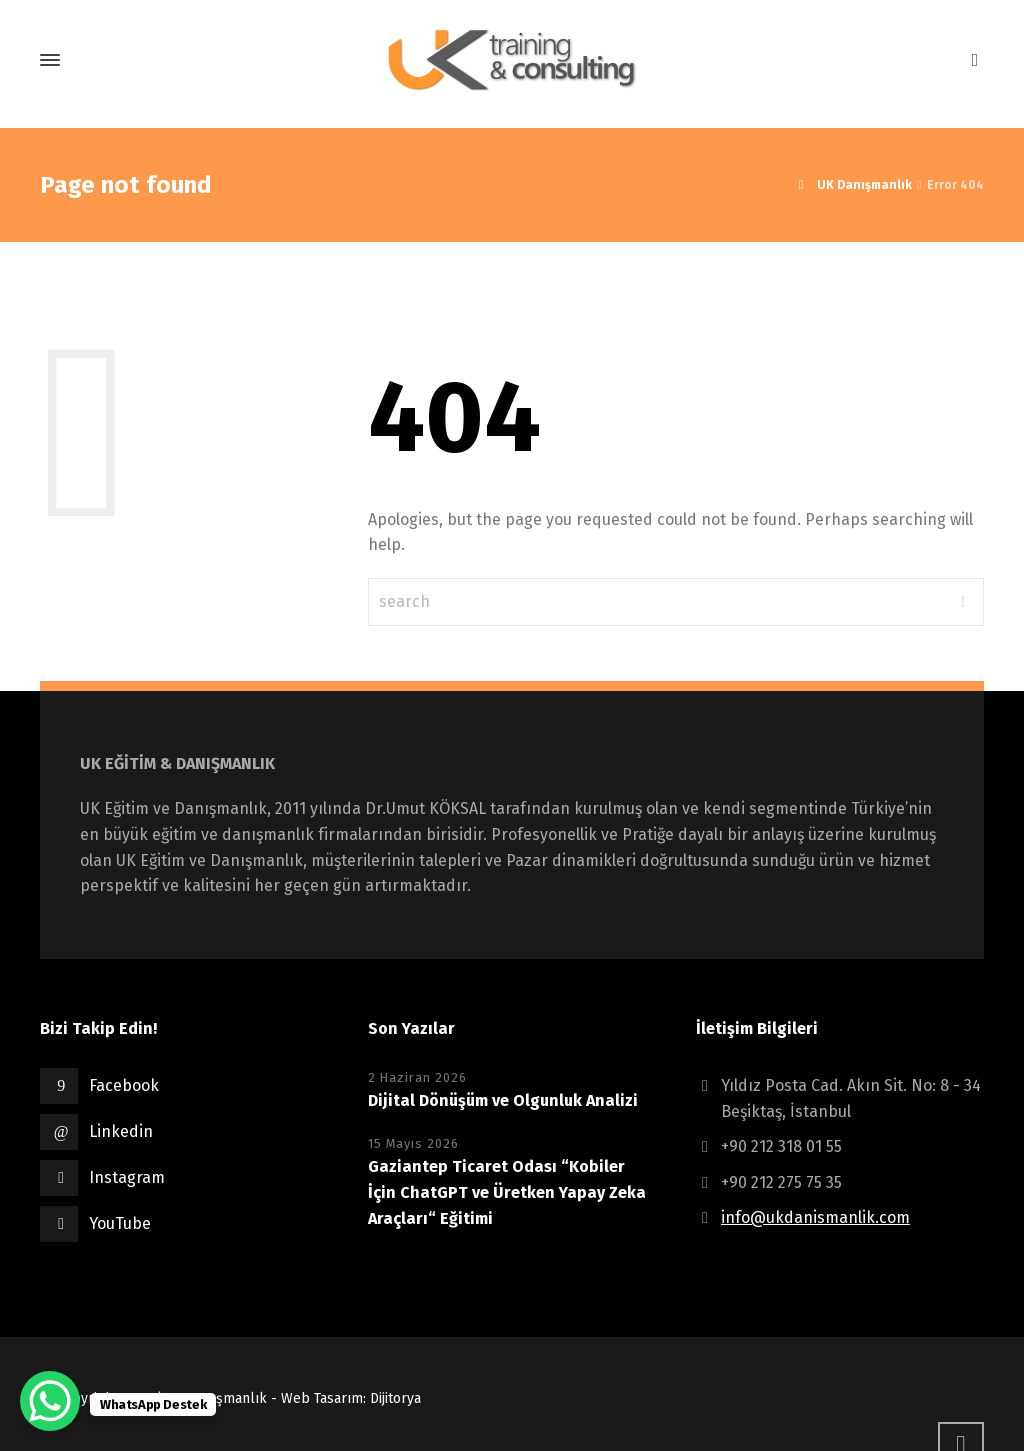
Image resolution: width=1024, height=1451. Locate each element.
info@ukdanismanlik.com (815, 1217)
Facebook (124, 1085)
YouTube (120, 1223)
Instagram (127, 1177)
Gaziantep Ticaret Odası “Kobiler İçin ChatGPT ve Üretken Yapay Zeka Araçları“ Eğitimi (507, 1192)
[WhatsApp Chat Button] (50, 1401)
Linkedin (121, 1131)
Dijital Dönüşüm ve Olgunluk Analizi (505, 1100)
